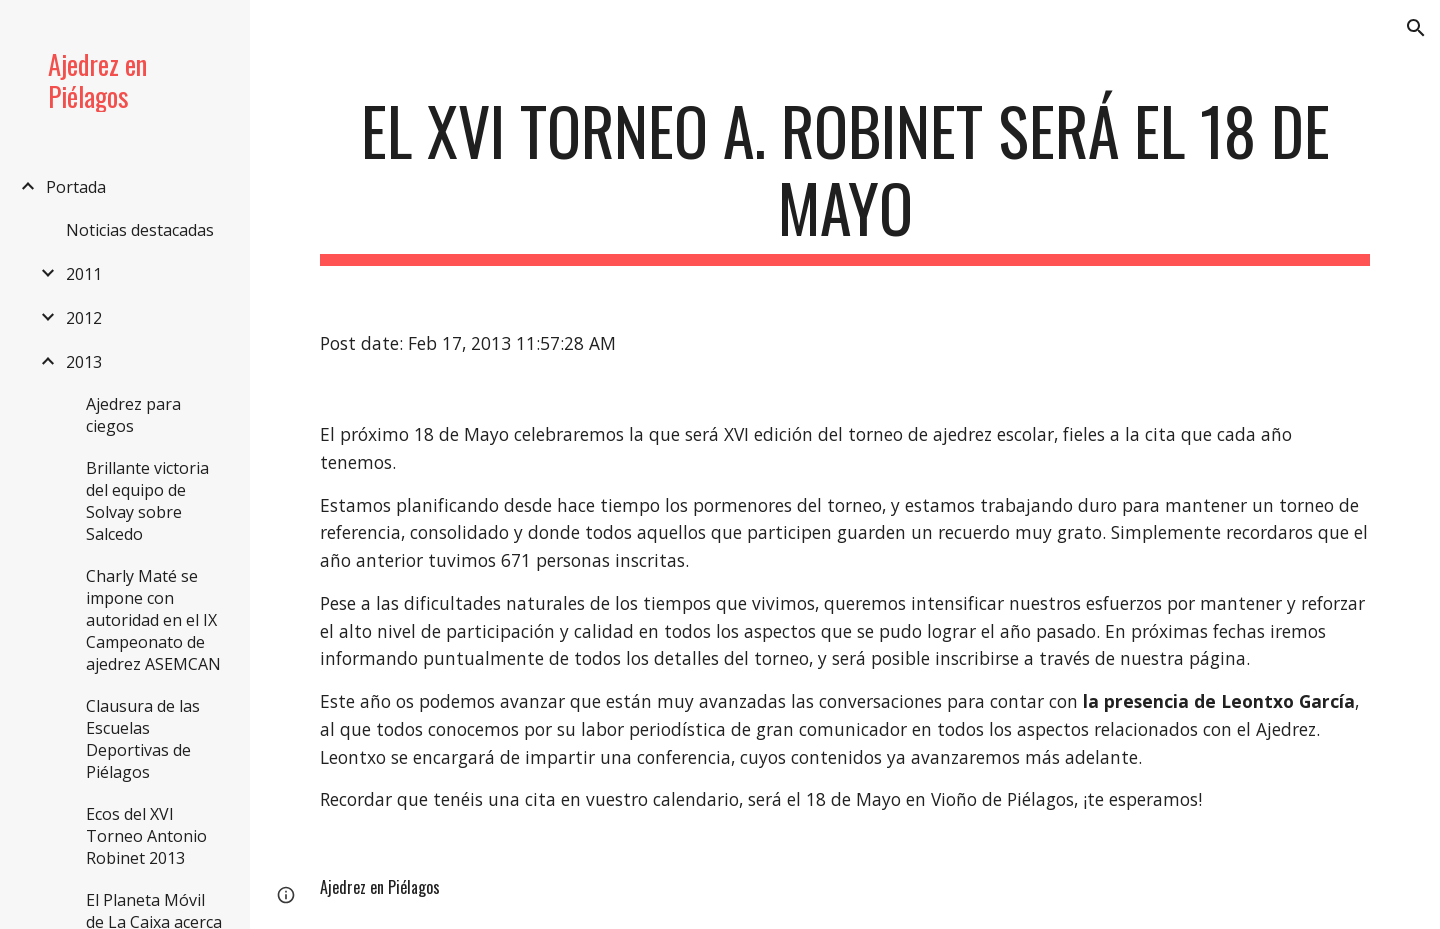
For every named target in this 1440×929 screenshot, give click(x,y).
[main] (845, 179)
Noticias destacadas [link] (140, 230)
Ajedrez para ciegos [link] (133, 415)
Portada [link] (76, 187)
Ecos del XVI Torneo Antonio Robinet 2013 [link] (146, 836)
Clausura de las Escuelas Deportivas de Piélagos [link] (143, 739)
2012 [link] (84, 318)
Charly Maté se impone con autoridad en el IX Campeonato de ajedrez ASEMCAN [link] (153, 620)
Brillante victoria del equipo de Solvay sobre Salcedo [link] (147, 501)
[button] (1416, 28)
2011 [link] (84, 274)
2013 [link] (84, 362)
